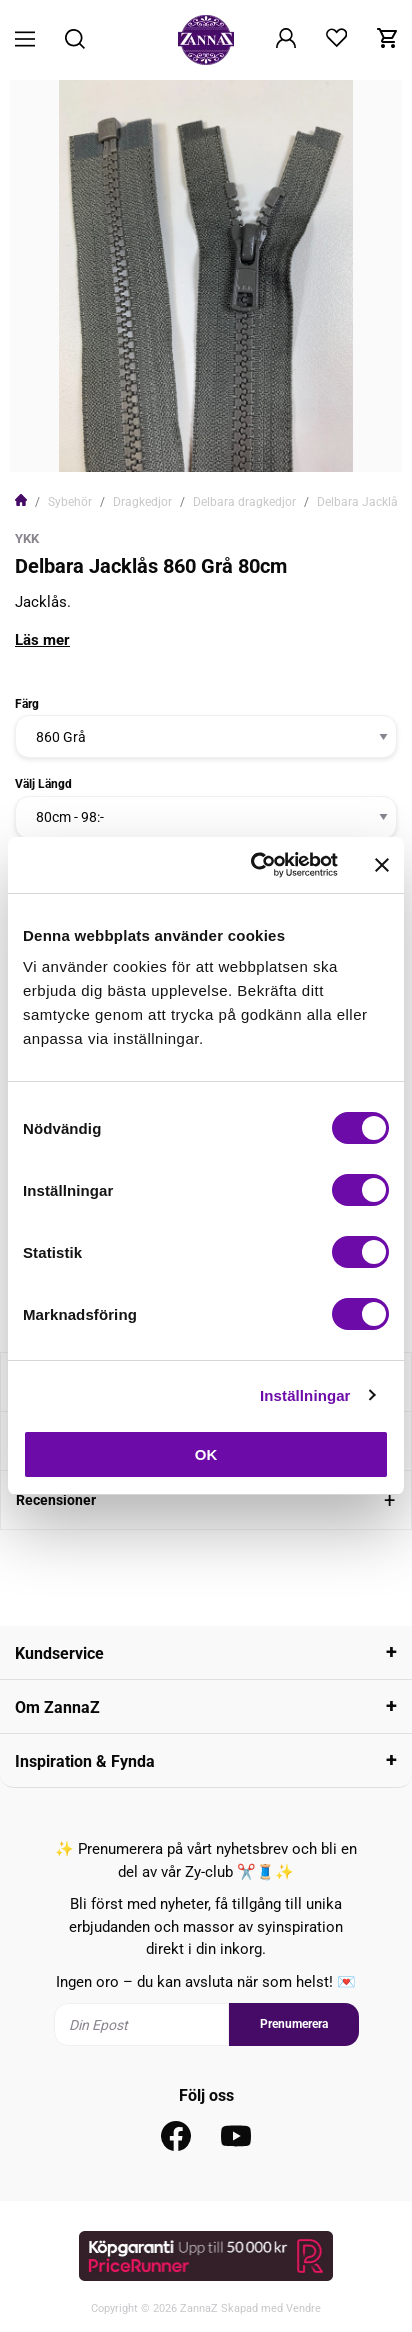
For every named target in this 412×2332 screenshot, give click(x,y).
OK (206, 1454)
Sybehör (70, 502)
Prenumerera (294, 2024)
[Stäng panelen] (382, 865)
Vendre (303, 2308)
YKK (27, 538)
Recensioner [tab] (56, 1500)
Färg (27, 704)
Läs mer (42, 640)
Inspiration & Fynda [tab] (85, 1761)
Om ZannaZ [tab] (57, 1707)
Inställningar (305, 1395)
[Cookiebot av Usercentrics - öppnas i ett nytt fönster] (255, 865)
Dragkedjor (142, 502)
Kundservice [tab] (59, 1653)
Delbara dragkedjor (244, 502)
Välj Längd (43, 784)
